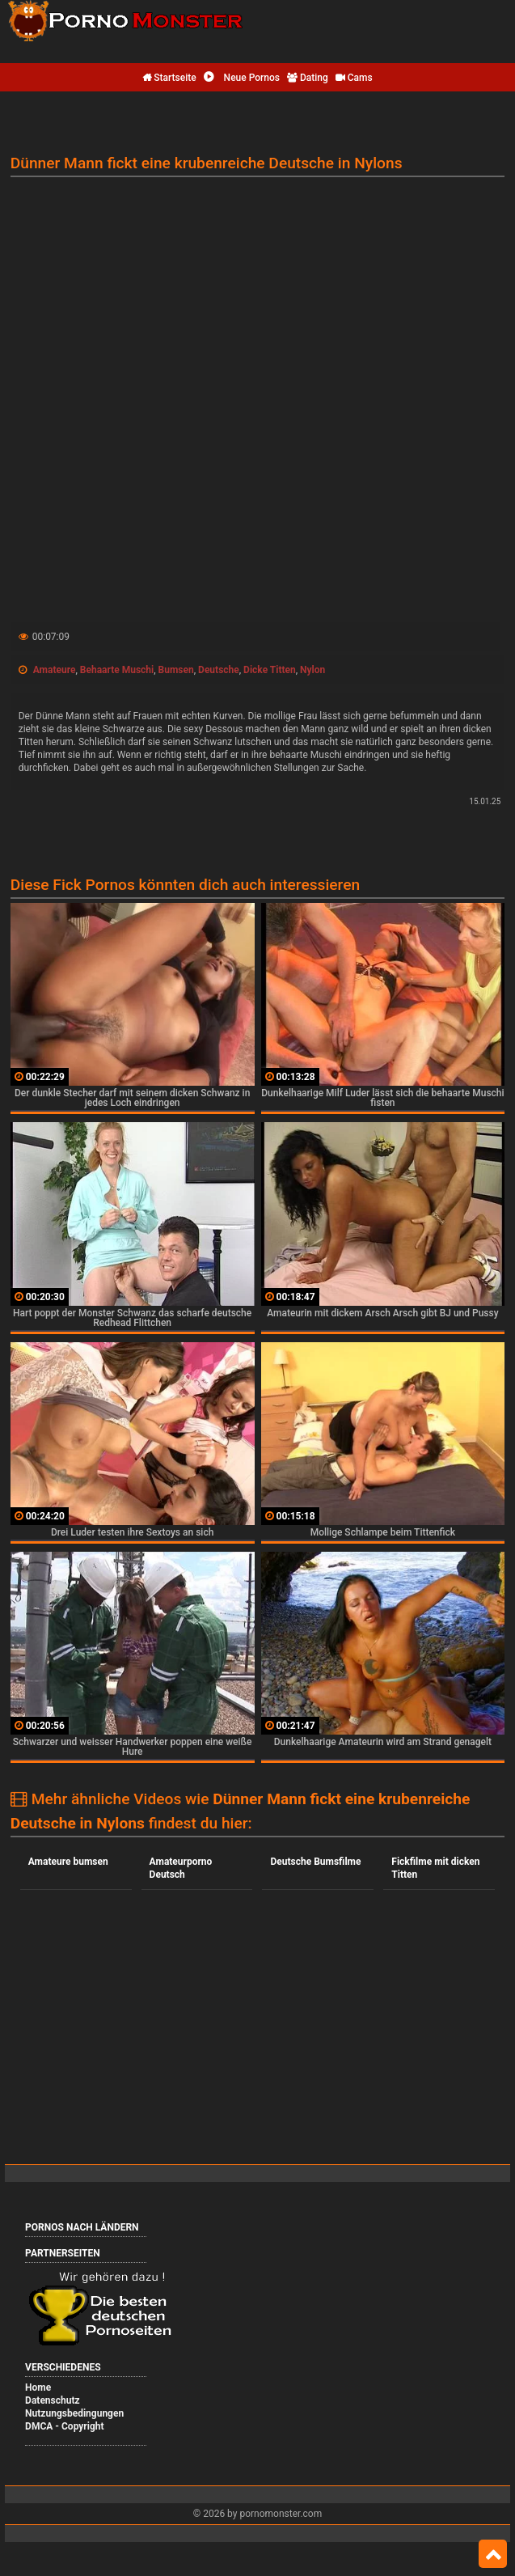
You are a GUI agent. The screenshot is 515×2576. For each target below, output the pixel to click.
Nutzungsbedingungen (74, 2413)
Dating (307, 77)
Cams (354, 77)
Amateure (54, 670)
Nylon (312, 670)
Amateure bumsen (68, 1861)
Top (492, 2554)
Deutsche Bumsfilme (315, 1861)
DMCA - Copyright (64, 2426)
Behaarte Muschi (117, 670)
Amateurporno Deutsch (181, 1868)
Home (38, 2387)
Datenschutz (52, 2400)
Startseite (169, 77)
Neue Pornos (242, 77)
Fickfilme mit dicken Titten (435, 1868)
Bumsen (176, 670)
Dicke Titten (269, 670)
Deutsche (218, 670)
